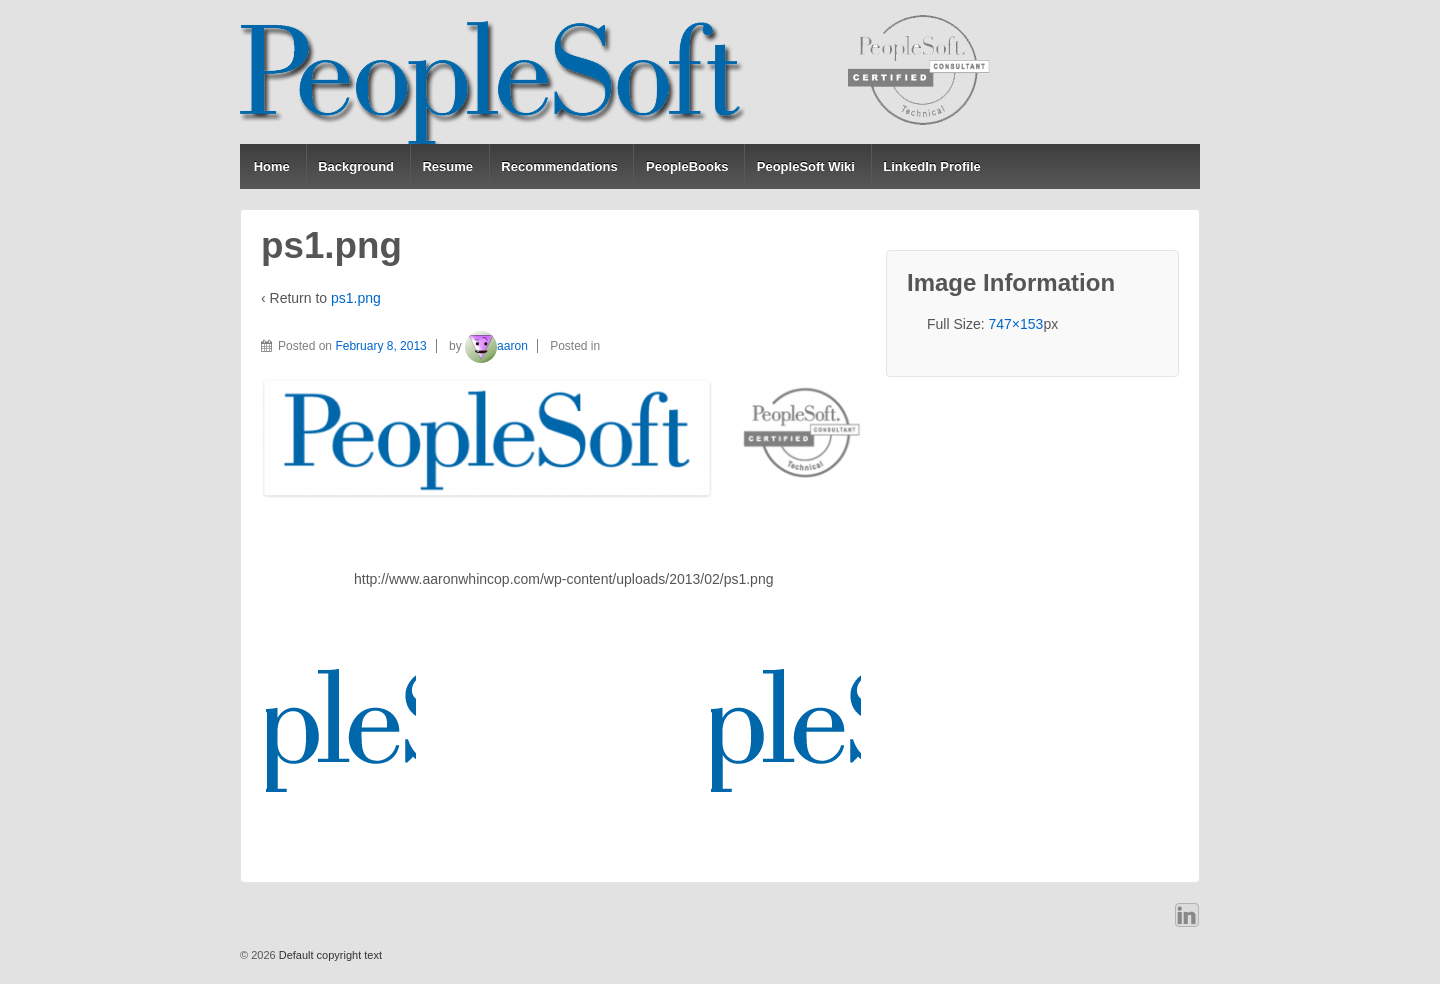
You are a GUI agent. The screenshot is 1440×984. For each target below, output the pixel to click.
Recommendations (559, 166)
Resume (447, 166)
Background (356, 166)
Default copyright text (329, 955)
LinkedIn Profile (932, 166)
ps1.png (356, 298)
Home (272, 166)
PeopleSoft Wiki (806, 166)
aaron (496, 346)
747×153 (1015, 324)
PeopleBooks (687, 166)
